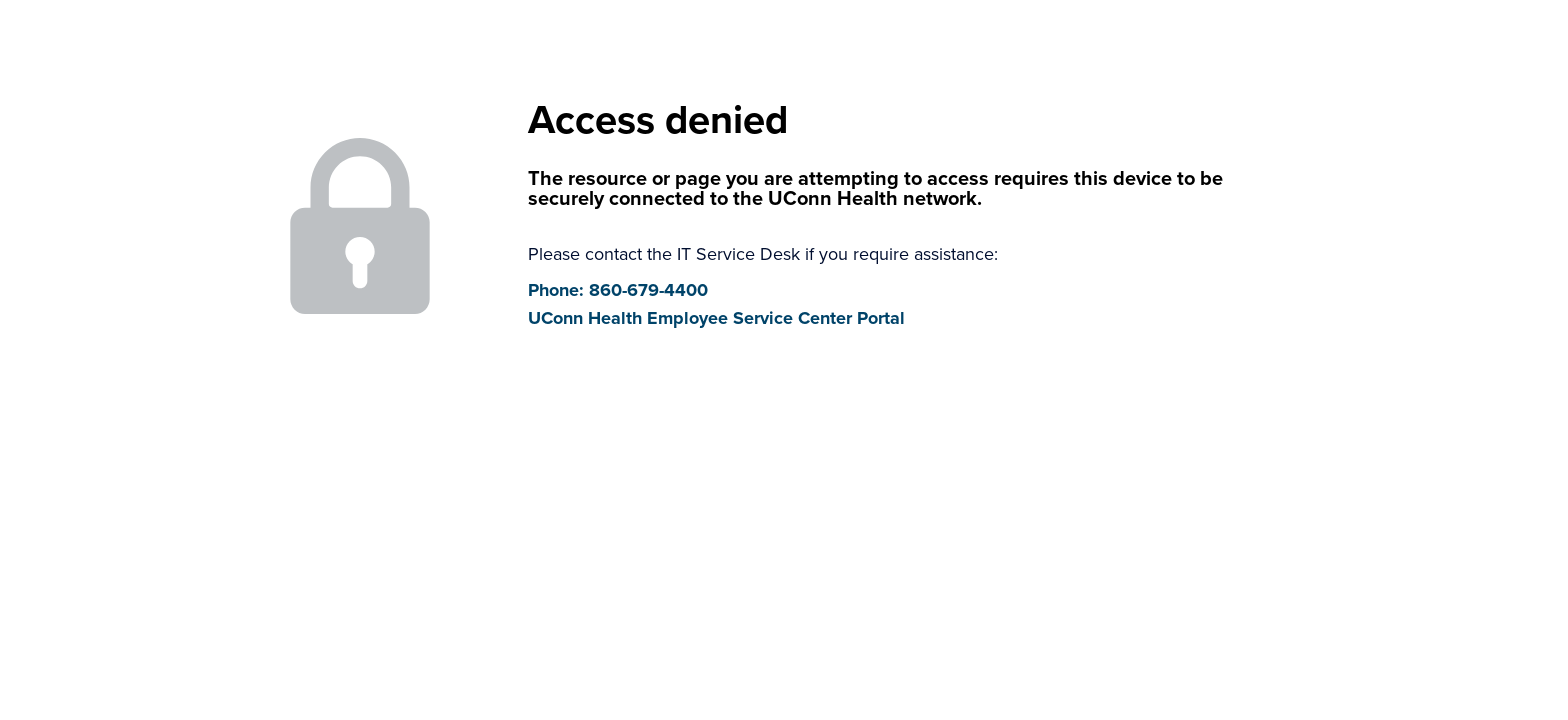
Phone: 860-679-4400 (618, 290)
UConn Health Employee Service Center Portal (716, 318)
